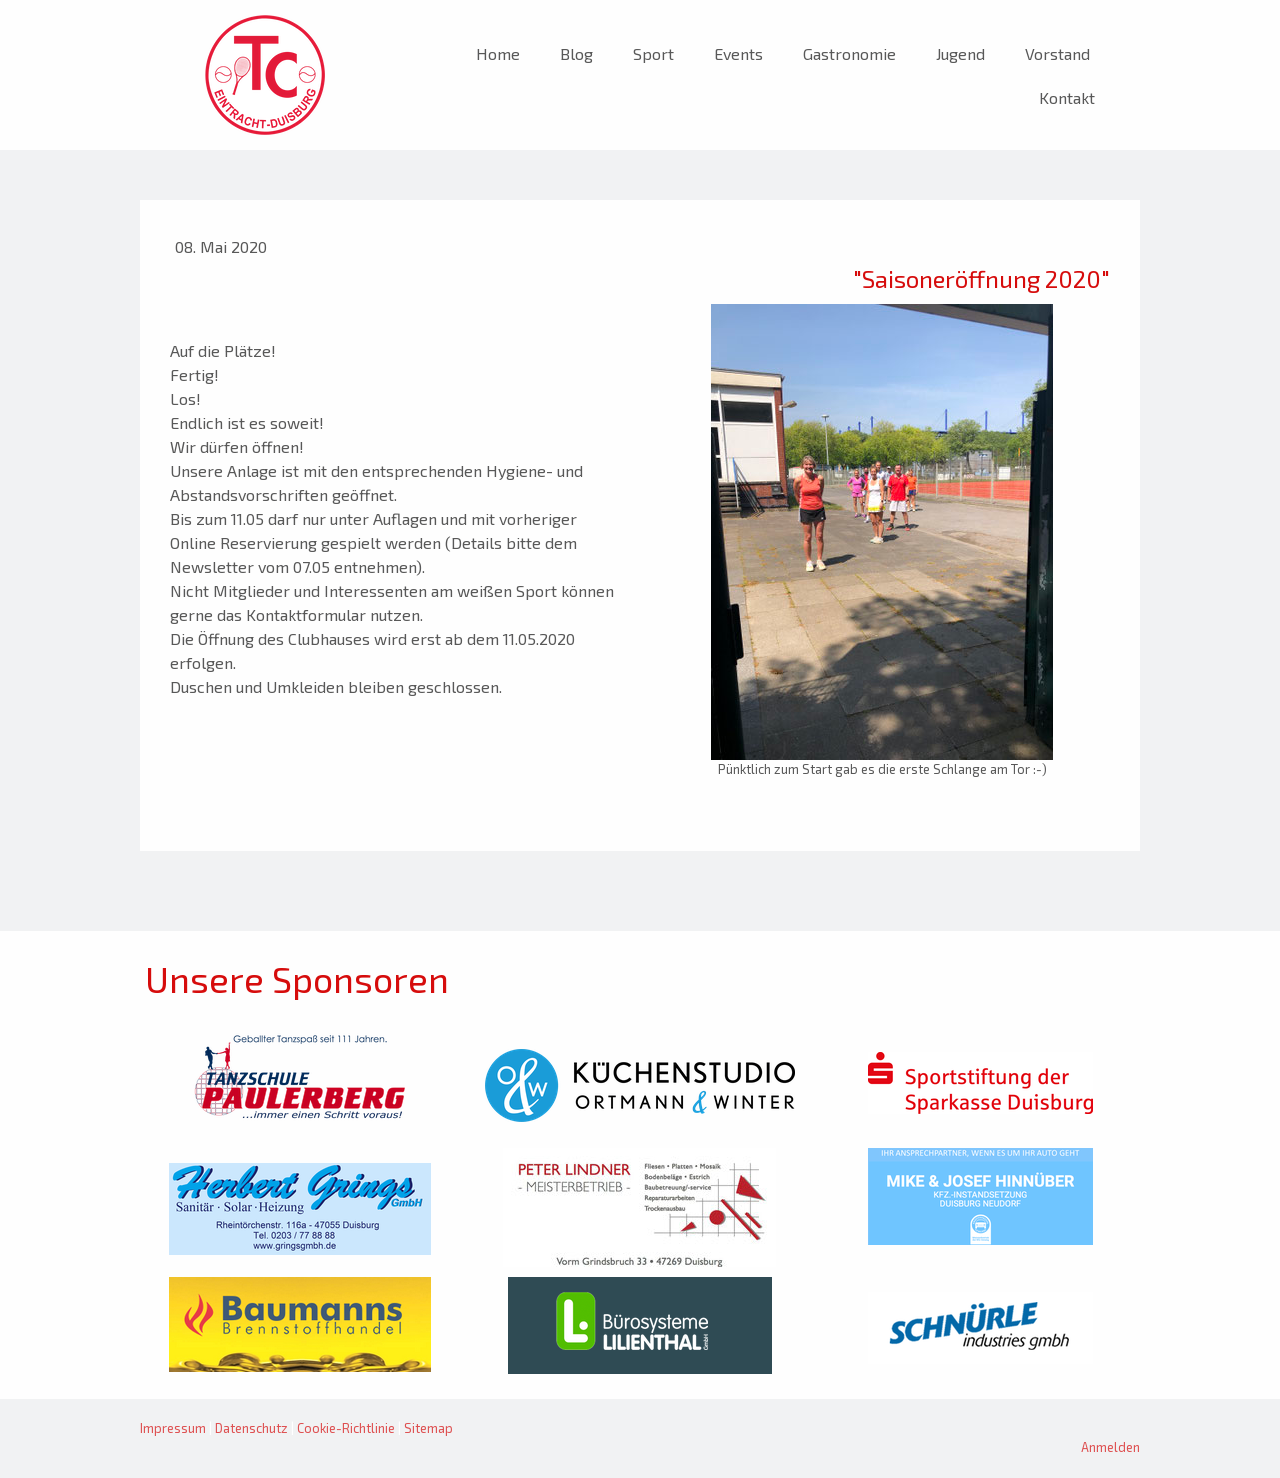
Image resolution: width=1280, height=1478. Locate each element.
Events (738, 53)
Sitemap (428, 1428)
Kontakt (1067, 97)
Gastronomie (849, 53)
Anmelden (1110, 1447)
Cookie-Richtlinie (346, 1428)
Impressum (173, 1428)
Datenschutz (251, 1428)
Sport (653, 53)
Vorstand (1057, 53)
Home (498, 53)
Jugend (960, 53)
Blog (576, 53)
